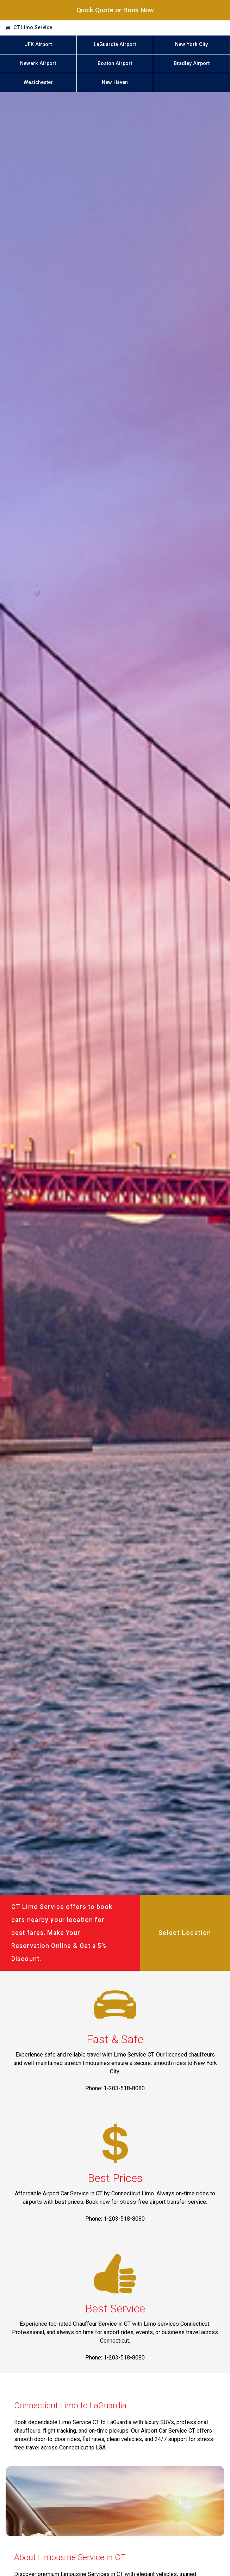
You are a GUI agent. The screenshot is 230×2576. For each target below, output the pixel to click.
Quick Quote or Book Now (115, 10)
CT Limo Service (32, 28)
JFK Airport (38, 44)
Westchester (38, 82)
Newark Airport (38, 63)
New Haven (115, 82)
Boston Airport (115, 63)
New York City (191, 44)
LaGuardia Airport (115, 44)
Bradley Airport (192, 63)
